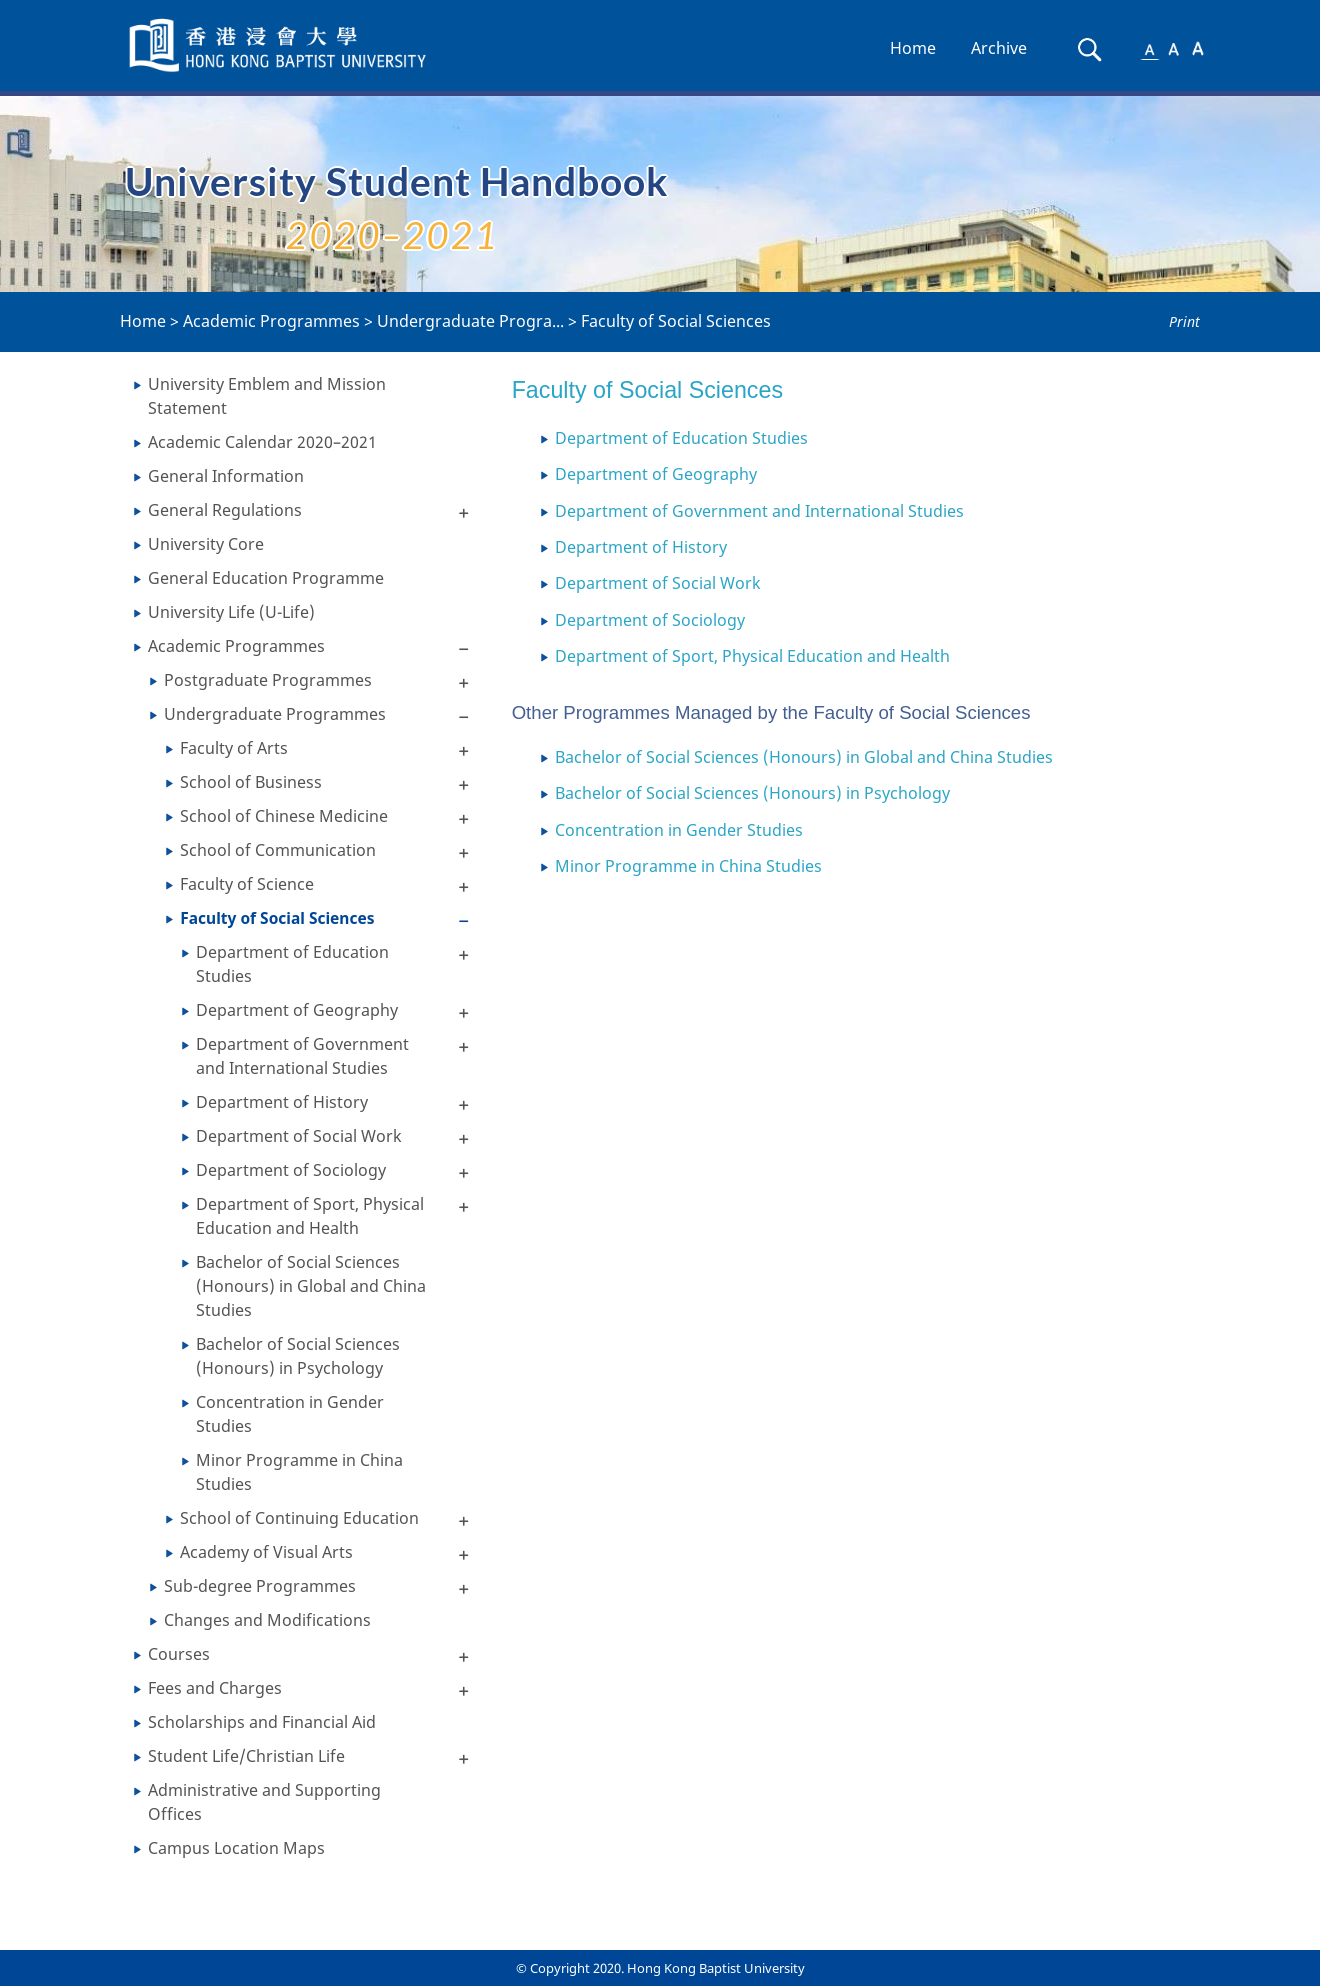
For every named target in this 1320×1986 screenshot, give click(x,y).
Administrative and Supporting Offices (264, 1802)
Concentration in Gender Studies (290, 1414)
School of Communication (278, 850)
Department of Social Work (299, 1136)
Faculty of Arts (234, 748)
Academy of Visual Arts (266, 1552)
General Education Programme (266, 578)
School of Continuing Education (299, 1518)
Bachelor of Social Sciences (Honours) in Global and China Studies (311, 1286)
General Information (226, 476)
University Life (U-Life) (231, 612)
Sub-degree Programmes (260, 1586)
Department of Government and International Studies (302, 1056)
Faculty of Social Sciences (676, 321)
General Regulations (225, 510)
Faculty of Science (247, 884)
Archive (999, 48)
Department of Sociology (291, 1170)
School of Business (251, 782)
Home (913, 48)
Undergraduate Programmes (275, 714)
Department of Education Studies (292, 964)
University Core (206, 544)
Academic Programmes (271, 321)
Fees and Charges (215, 1688)
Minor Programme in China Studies (299, 1472)
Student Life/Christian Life (246, 1756)
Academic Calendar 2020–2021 (262, 442)
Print (1184, 321)
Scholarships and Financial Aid (262, 1722)
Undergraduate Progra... (470, 321)
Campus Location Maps (236, 1848)
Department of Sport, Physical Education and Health (310, 1216)
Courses (179, 1654)
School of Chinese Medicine (284, 816)
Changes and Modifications (267, 1620)
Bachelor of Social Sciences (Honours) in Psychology (298, 1356)
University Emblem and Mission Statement (267, 396)
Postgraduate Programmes (268, 680)
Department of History (282, 1102)
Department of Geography (297, 1010)
